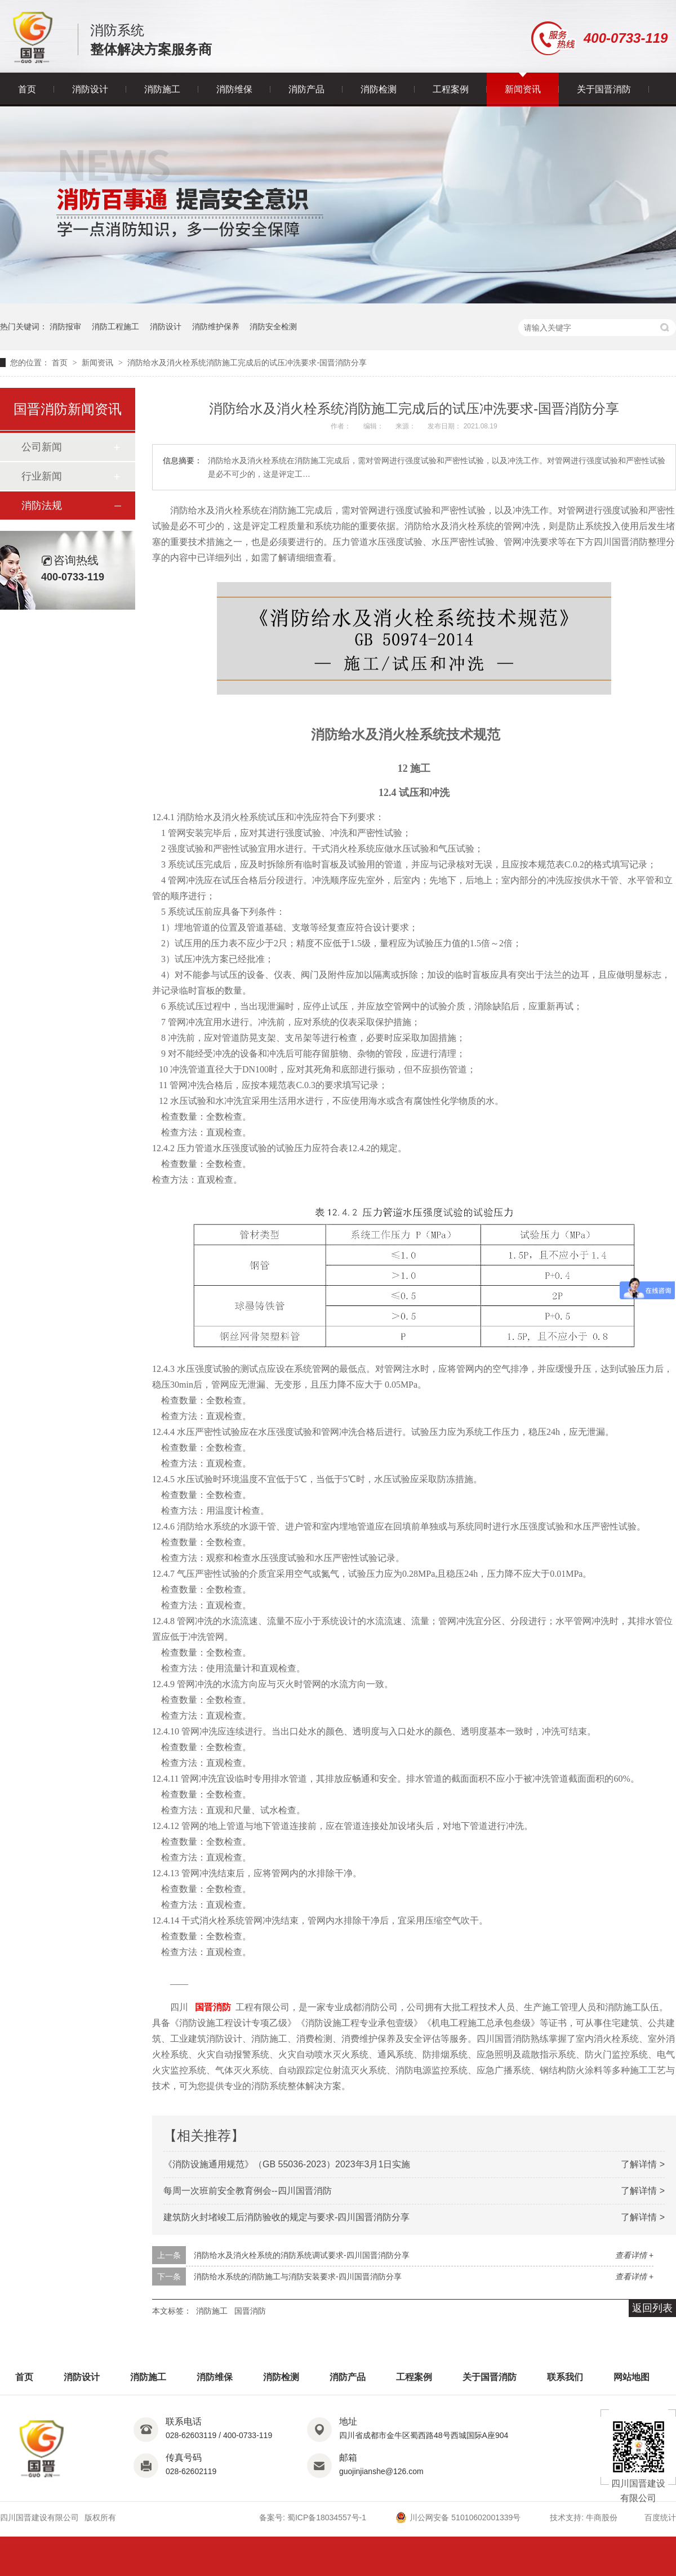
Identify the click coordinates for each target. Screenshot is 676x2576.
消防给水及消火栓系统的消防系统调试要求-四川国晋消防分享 (302, 2255)
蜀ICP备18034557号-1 (326, 2517)
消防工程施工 (115, 326)
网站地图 (631, 2377)
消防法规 (41, 505)
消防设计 (90, 89)
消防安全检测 (273, 326)
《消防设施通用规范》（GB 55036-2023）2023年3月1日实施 (286, 2164)
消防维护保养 (215, 326)
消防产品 (306, 89)
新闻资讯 (523, 89)
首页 (27, 89)
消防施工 (162, 89)
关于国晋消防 (604, 89)
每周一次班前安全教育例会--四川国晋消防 (247, 2190)
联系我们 (565, 2377)
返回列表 (652, 2308)
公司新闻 (41, 447)
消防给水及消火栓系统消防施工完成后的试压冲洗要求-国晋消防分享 (247, 362)
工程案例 (451, 89)
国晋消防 (213, 2007)
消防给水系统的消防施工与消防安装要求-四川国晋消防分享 (298, 2276)
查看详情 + (634, 2255)
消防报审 (65, 326)
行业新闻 (41, 476)
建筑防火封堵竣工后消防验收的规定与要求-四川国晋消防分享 (286, 2217)
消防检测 (379, 89)
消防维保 (234, 89)
